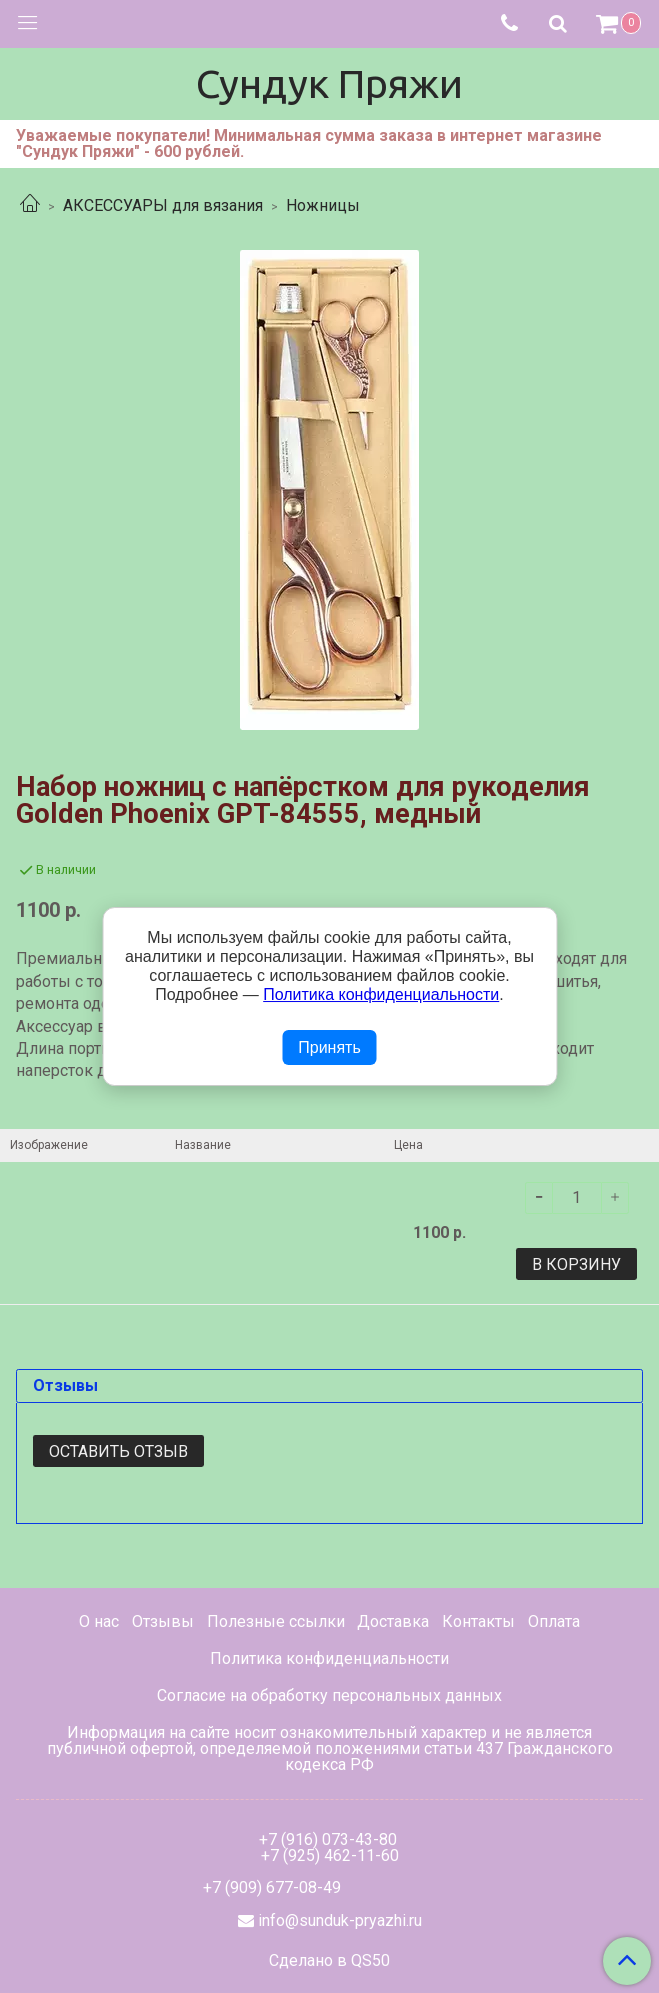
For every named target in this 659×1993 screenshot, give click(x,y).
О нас (99, 1621)
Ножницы (323, 205)
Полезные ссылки (276, 1621)
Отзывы (163, 1621)
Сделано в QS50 (329, 1961)
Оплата (554, 1621)
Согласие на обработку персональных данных (329, 1695)
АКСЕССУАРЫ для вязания (163, 205)
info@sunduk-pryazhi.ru (340, 1920)
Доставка (393, 1621)
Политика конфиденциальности (329, 1658)
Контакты (478, 1621)
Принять (329, 1047)
